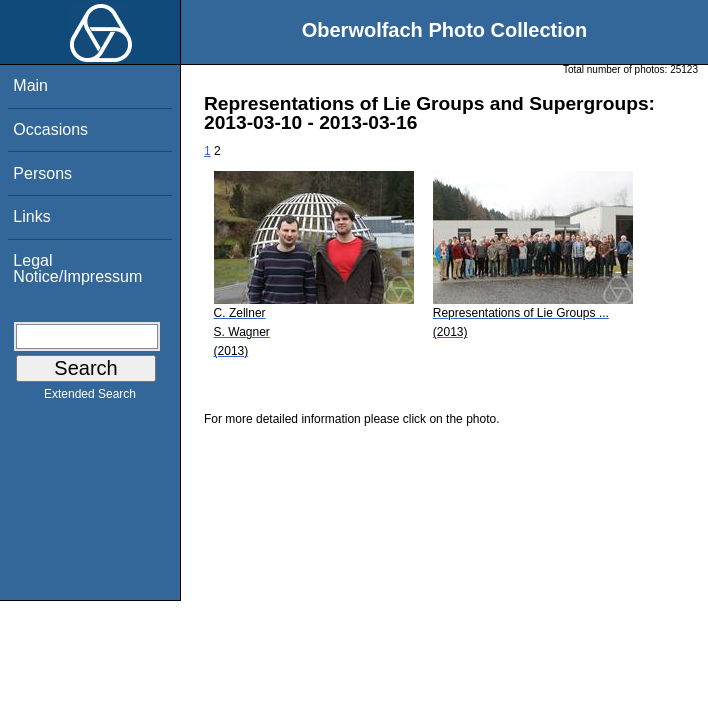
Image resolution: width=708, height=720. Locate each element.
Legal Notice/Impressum (77, 268)
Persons (42, 173)
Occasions (50, 129)
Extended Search (90, 398)
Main (30, 85)
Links (31, 216)
